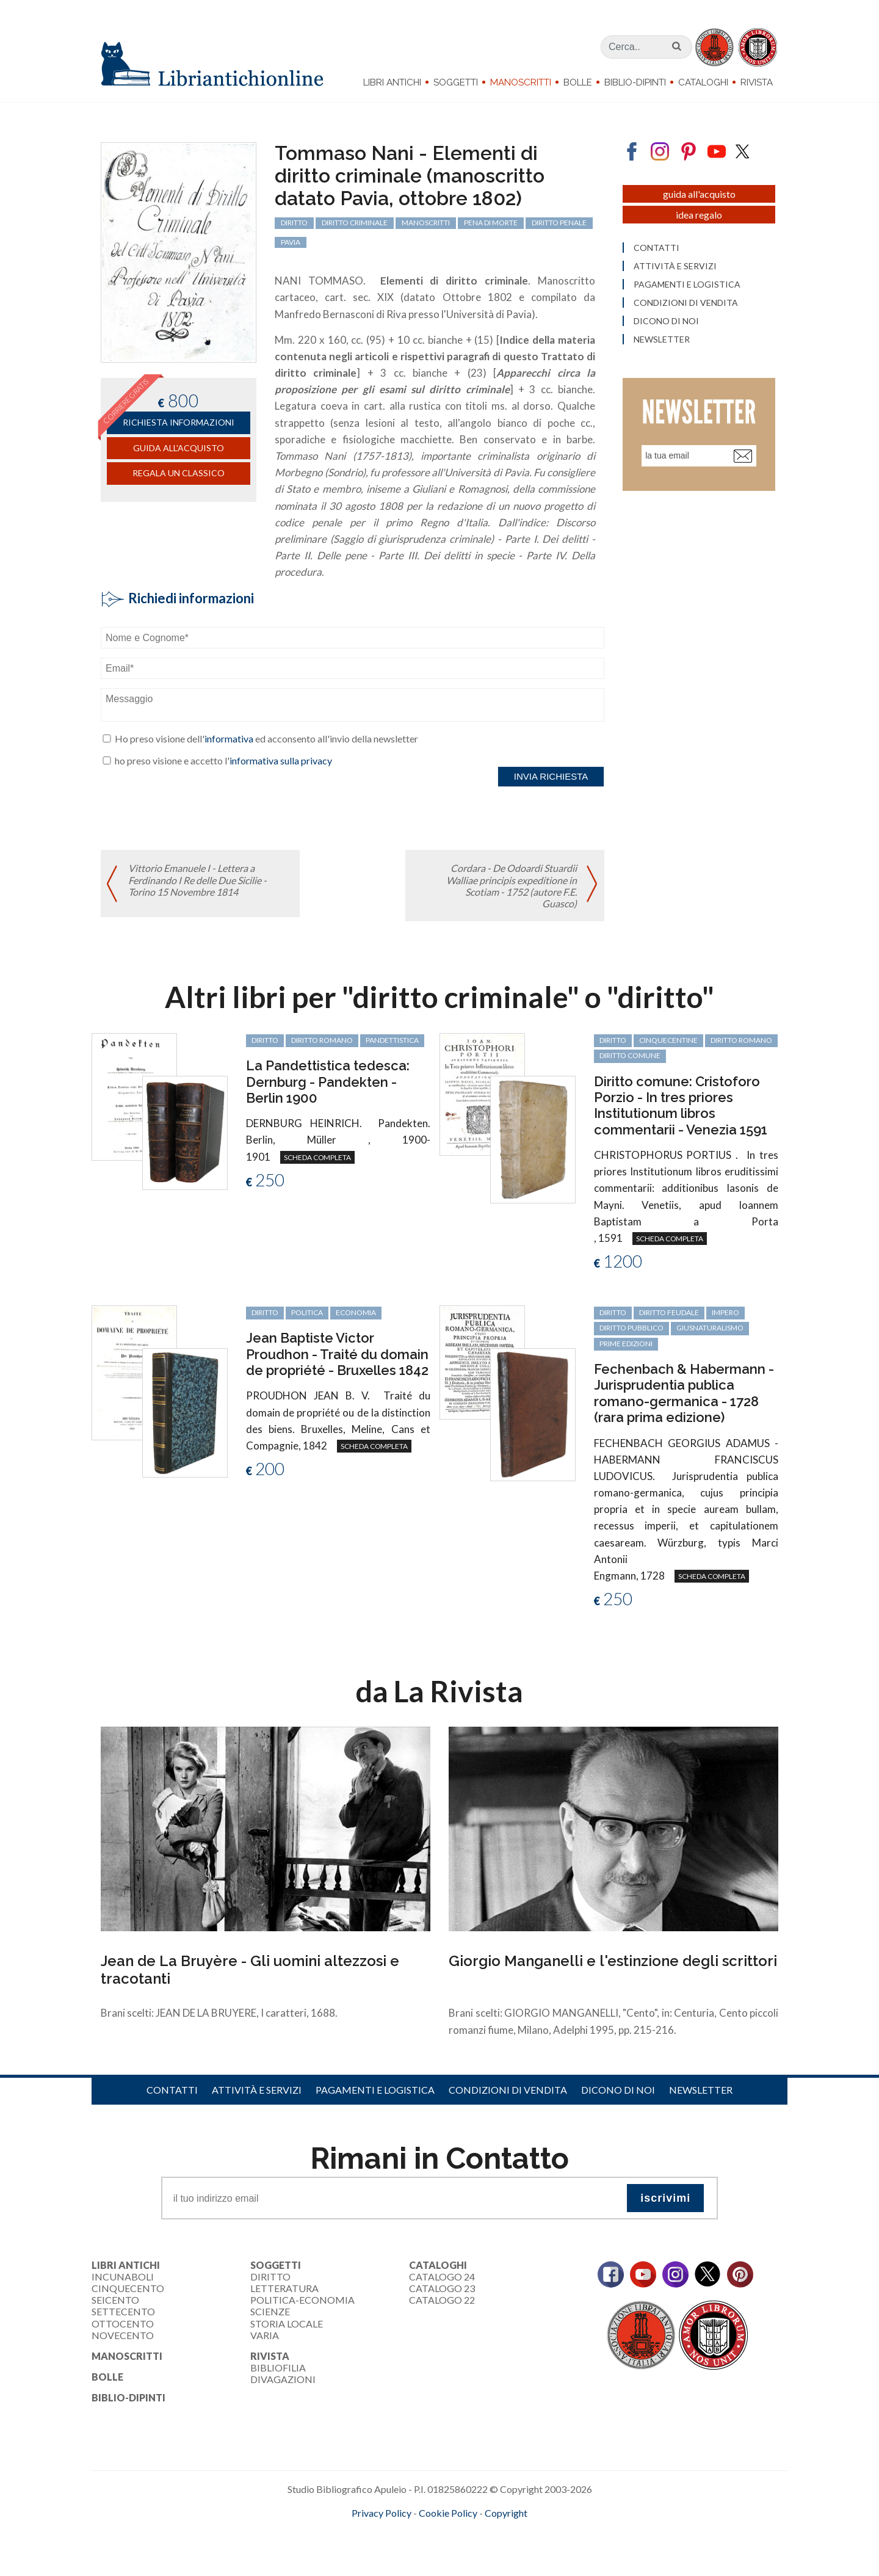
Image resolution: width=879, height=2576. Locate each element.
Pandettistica (392, 1040)
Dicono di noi (618, 2089)
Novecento (123, 2335)
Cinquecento (128, 2288)
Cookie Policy (448, 2513)
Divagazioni (283, 2379)
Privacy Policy (381, 2513)
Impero (725, 1312)
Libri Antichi (392, 82)
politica (307, 1312)
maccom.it (403, 2533)
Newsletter (701, 2089)
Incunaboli (123, 2276)
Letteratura (284, 2288)
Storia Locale (286, 2323)
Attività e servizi (257, 2089)
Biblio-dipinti (635, 82)
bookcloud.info (462, 2533)
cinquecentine (668, 1040)
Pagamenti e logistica (375, 2089)
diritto (264, 1040)
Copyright (506, 2513)
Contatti (172, 2089)
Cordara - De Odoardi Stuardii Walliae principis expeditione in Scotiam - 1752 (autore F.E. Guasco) (511, 885)
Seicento (115, 2300)
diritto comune (629, 1055)
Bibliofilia (278, 2367)
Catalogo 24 (442, 2276)
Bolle (577, 82)
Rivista (756, 82)
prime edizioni (626, 1343)
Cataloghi (703, 82)
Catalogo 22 (442, 2300)
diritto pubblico (631, 1327)
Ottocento (123, 2323)
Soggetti (455, 82)
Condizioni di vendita (508, 2089)
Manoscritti (520, 82)
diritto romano (322, 1040)
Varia (264, 2335)
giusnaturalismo (709, 1327)
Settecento (123, 2311)
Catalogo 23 (442, 2288)
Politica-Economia (302, 2300)
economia (356, 1312)
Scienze (270, 2311)
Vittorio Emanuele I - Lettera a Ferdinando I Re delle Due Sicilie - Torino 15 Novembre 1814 (197, 879)
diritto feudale (669, 1312)
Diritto (270, 2276)
